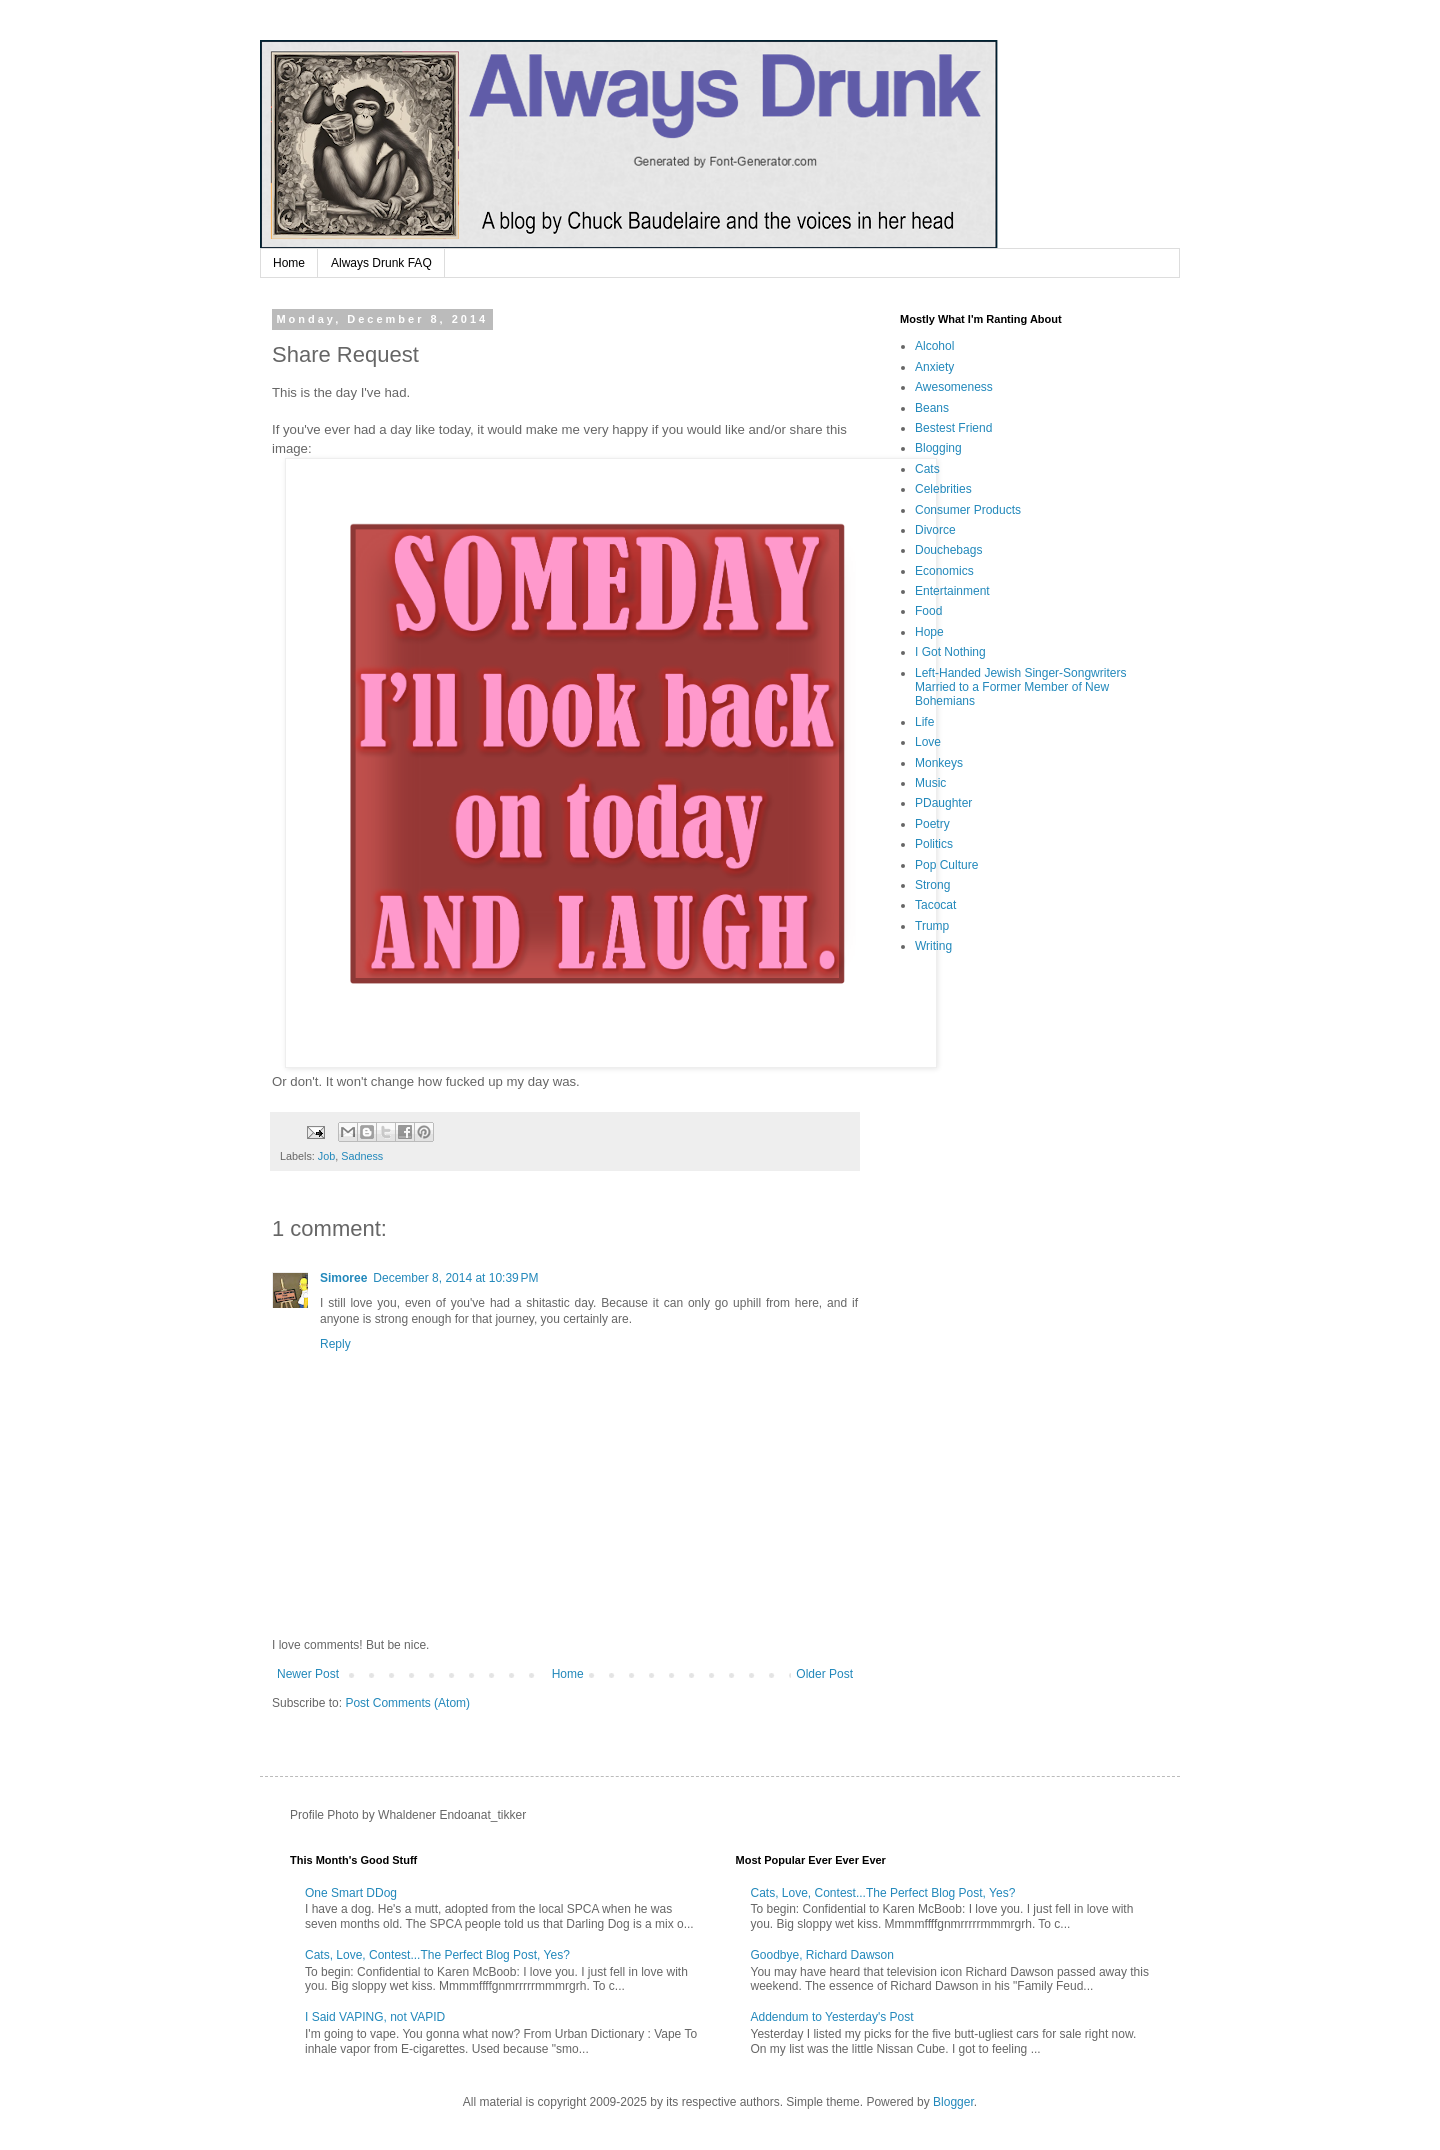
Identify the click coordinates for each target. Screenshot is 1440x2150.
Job (326, 1156)
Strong (932, 885)
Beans (932, 408)
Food (928, 611)
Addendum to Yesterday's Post (832, 2017)
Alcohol (934, 346)
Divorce (935, 530)
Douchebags (948, 550)
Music (930, 783)
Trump (932, 926)
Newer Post (308, 1674)
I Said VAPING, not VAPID (375, 2017)
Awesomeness (954, 387)
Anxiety (934, 367)
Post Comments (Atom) (407, 1703)
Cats (927, 469)
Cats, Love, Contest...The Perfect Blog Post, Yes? (437, 1955)
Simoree (343, 1278)
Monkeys (939, 763)
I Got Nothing (950, 652)
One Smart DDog (351, 1893)
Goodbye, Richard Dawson (822, 1955)
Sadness (362, 1156)
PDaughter (943, 803)
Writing (933, 946)
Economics (944, 571)
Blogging (938, 448)
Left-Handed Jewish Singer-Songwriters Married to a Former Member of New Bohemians (1020, 687)
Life (924, 722)
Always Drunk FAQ (381, 263)
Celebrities (943, 489)
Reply (335, 1344)
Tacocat (935, 905)
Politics (934, 844)
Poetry (932, 824)
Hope (929, 632)
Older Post (824, 1674)
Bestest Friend (953, 428)
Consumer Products (968, 510)
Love (928, 742)
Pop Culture (946, 865)
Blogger (953, 2102)
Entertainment (952, 591)
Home (289, 263)
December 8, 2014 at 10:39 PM (455, 1278)
